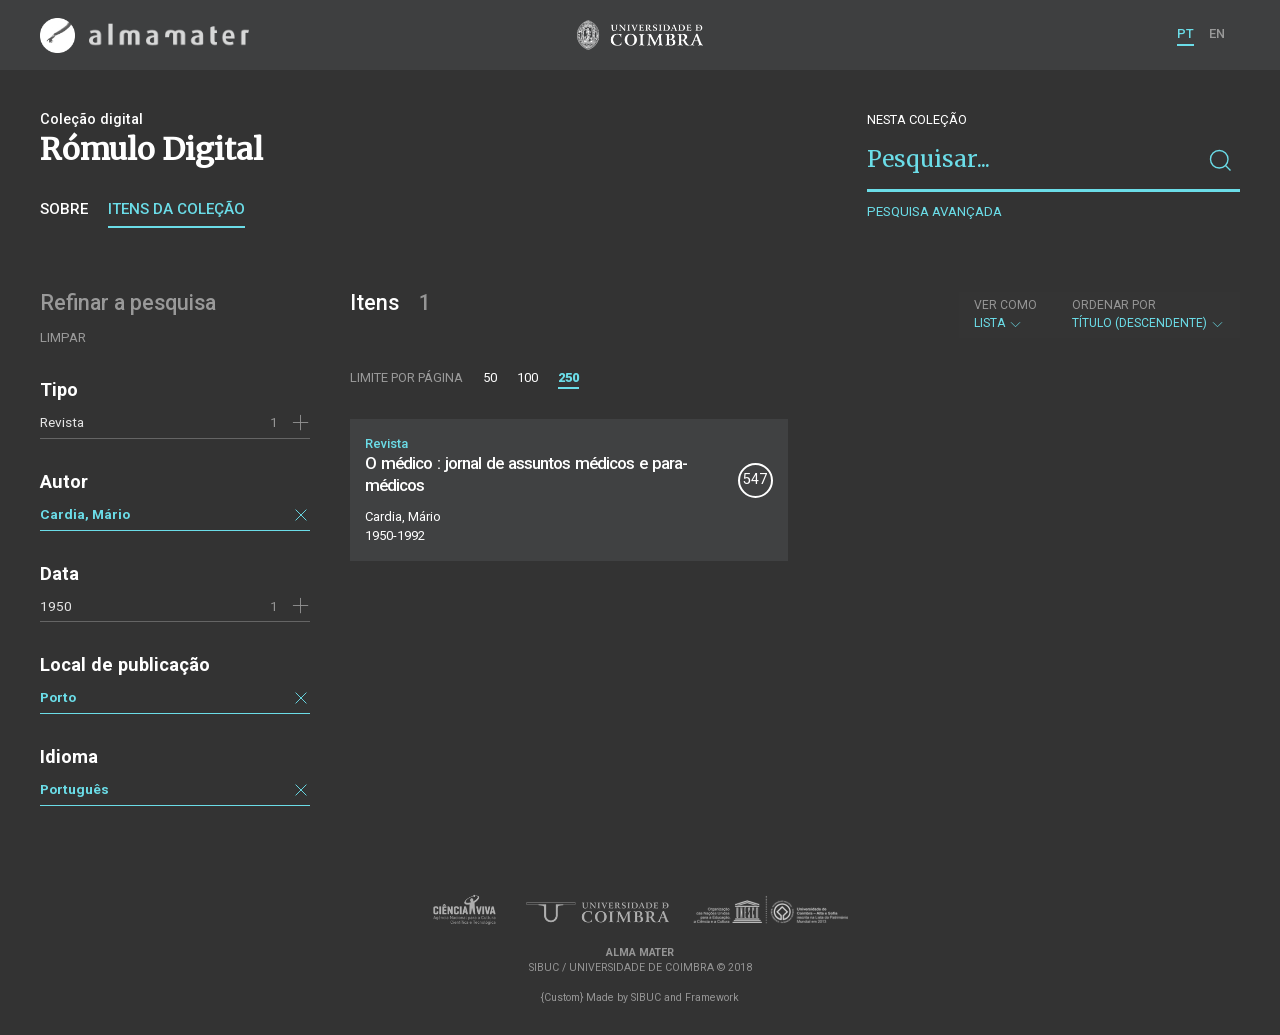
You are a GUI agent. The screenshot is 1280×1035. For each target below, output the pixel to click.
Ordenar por (1114, 305)
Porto (58, 697)
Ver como (1005, 305)
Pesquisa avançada (934, 211)
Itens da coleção (176, 209)
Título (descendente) (1148, 314)
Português (74, 789)
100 (527, 377)
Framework (712, 997)
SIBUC (646, 997)
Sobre (64, 209)
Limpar (63, 337)
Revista (62, 422)
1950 (56, 606)
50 (490, 377)
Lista (1005, 314)
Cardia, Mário (85, 514)
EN (1217, 33)
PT (1185, 33)
